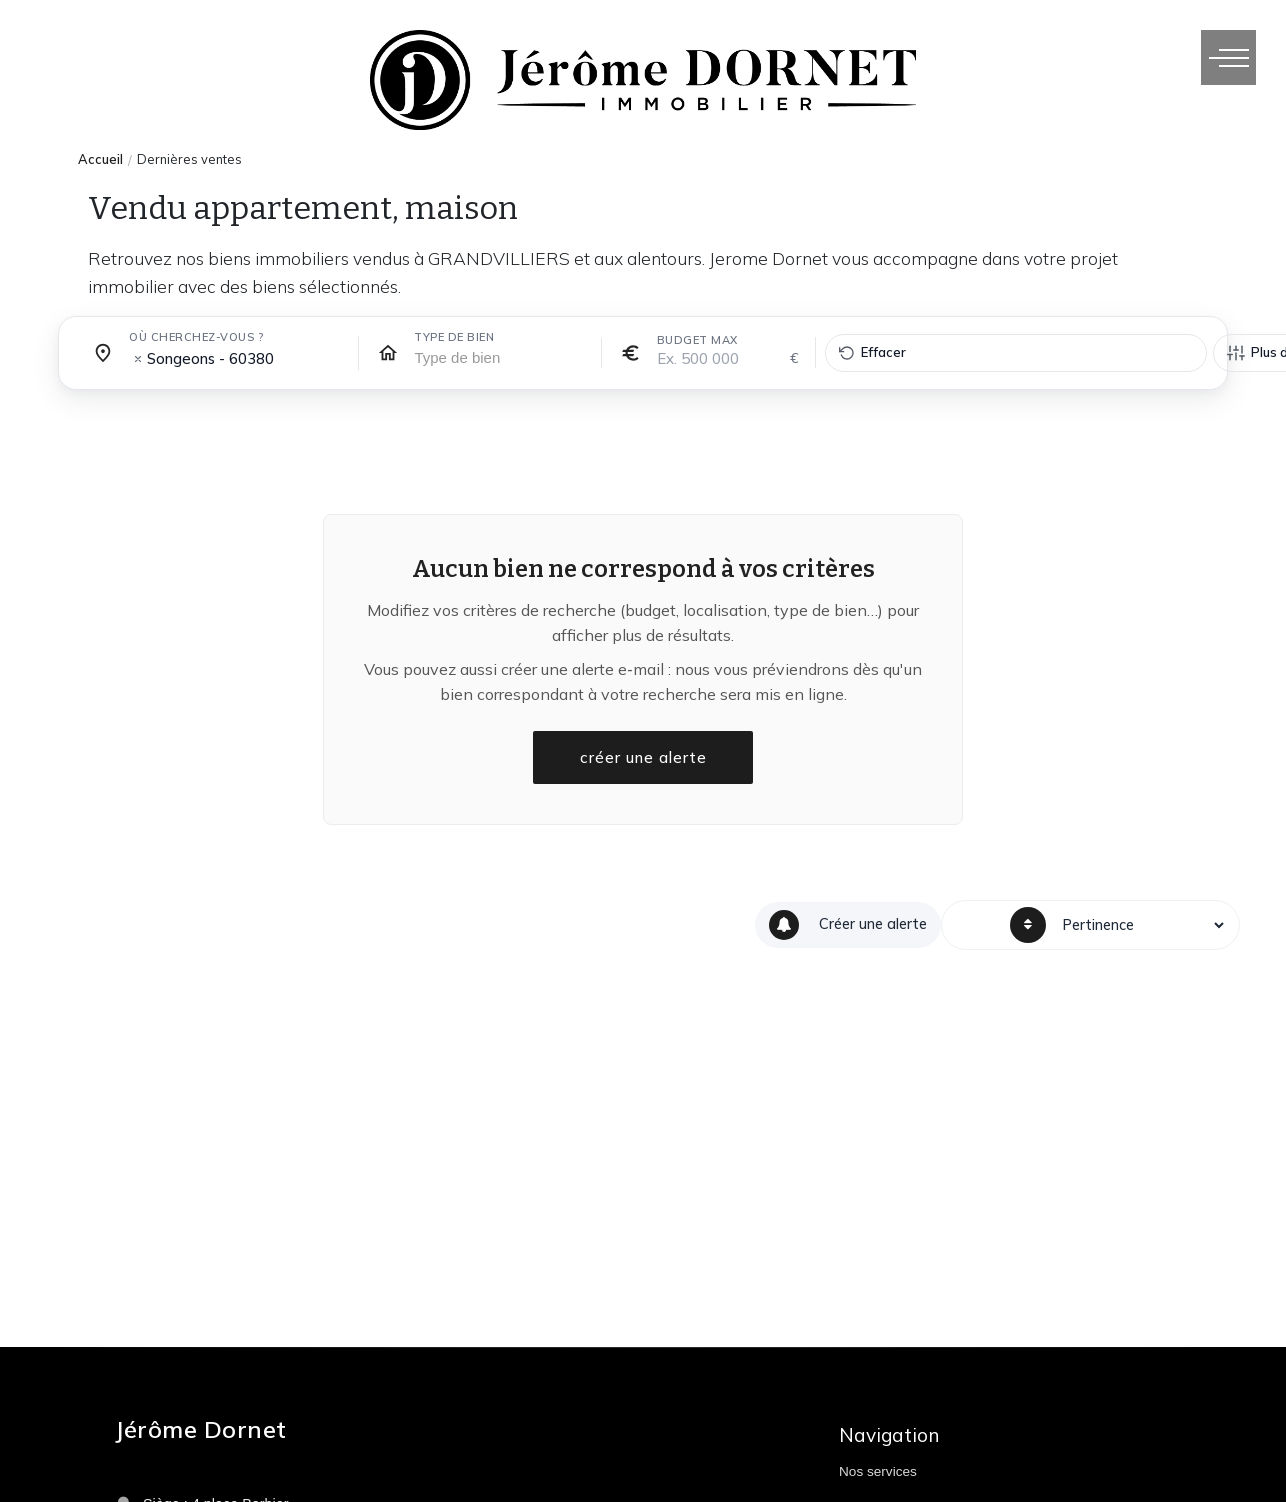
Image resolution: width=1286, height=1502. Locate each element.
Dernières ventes (189, 159)
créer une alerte (643, 758)
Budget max (697, 340)
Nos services (878, 1471)
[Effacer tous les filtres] (1016, 353)
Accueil (100, 159)
